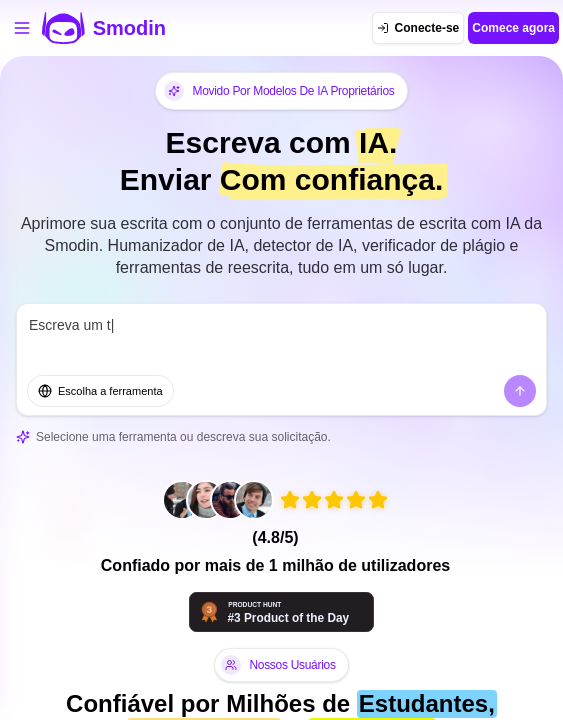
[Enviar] (520, 391)
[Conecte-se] (418, 28)
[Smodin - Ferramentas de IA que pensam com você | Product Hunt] (281, 612)
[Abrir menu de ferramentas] (22, 28)
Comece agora (513, 28)
